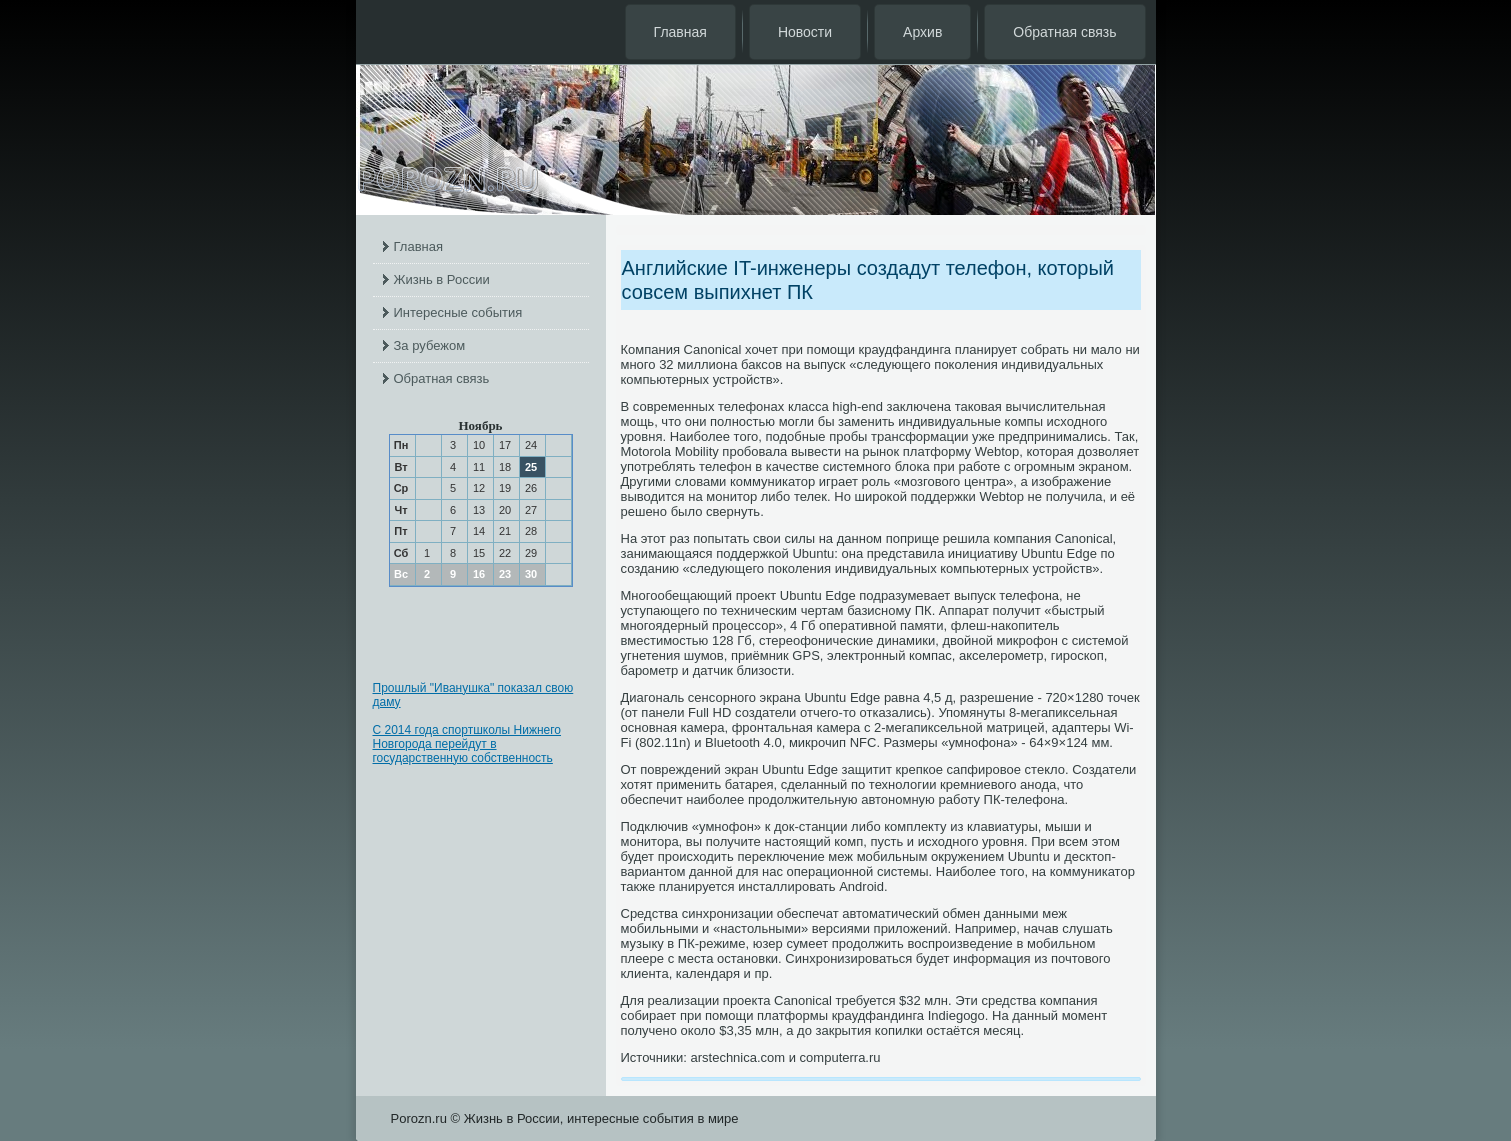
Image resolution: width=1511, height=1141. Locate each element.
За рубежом (430, 345)
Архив (922, 32)
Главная (680, 32)
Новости (805, 32)
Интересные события (458, 312)
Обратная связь (1064, 32)
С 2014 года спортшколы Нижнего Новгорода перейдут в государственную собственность (467, 744)
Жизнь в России (442, 279)
